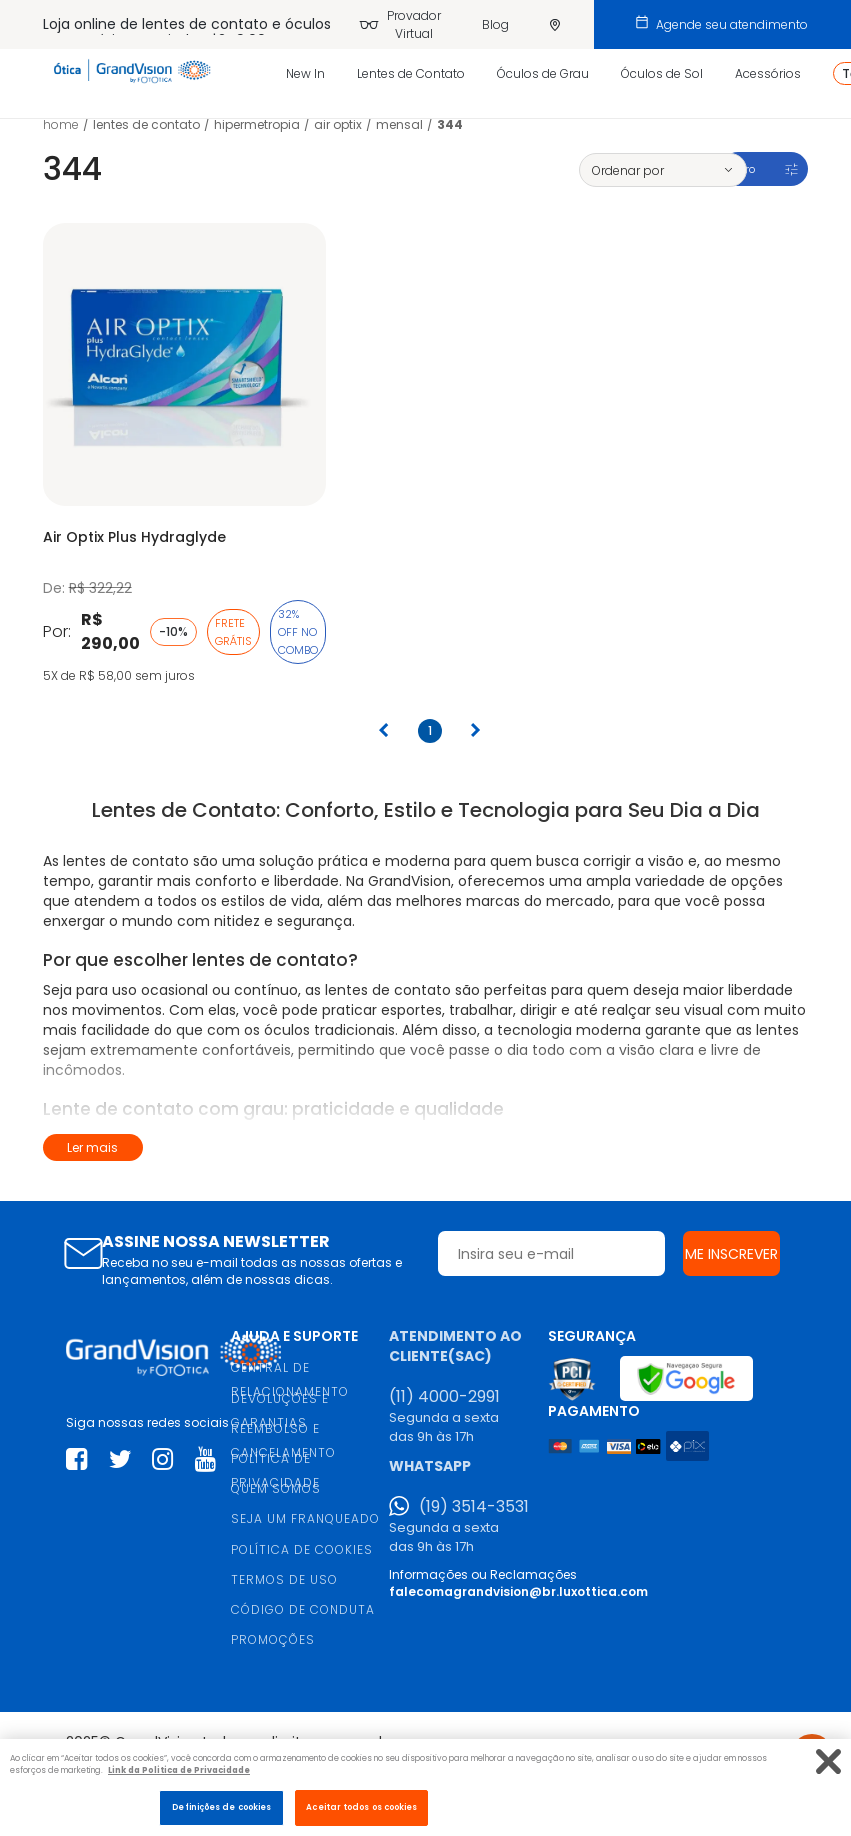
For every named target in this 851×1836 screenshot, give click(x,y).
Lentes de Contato (411, 73)
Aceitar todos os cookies (361, 1807)
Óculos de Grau (543, 73)
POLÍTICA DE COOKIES (302, 1549)
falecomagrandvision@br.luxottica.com (518, 1591)
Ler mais (92, 1147)
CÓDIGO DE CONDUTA (303, 1609)
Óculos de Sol (662, 73)
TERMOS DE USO (284, 1579)
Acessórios (768, 73)
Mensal (399, 124)
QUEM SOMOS (276, 1488)
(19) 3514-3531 (474, 1507)
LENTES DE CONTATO (146, 124)
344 (450, 124)
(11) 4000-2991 (444, 1397)
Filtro (742, 169)
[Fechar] (828, 1761)
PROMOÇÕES (273, 1639)
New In (305, 73)
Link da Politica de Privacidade (179, 1770)
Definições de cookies (221, 1807)
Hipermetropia (257, 124)
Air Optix (338, 124)
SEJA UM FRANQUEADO (305, 1518)
